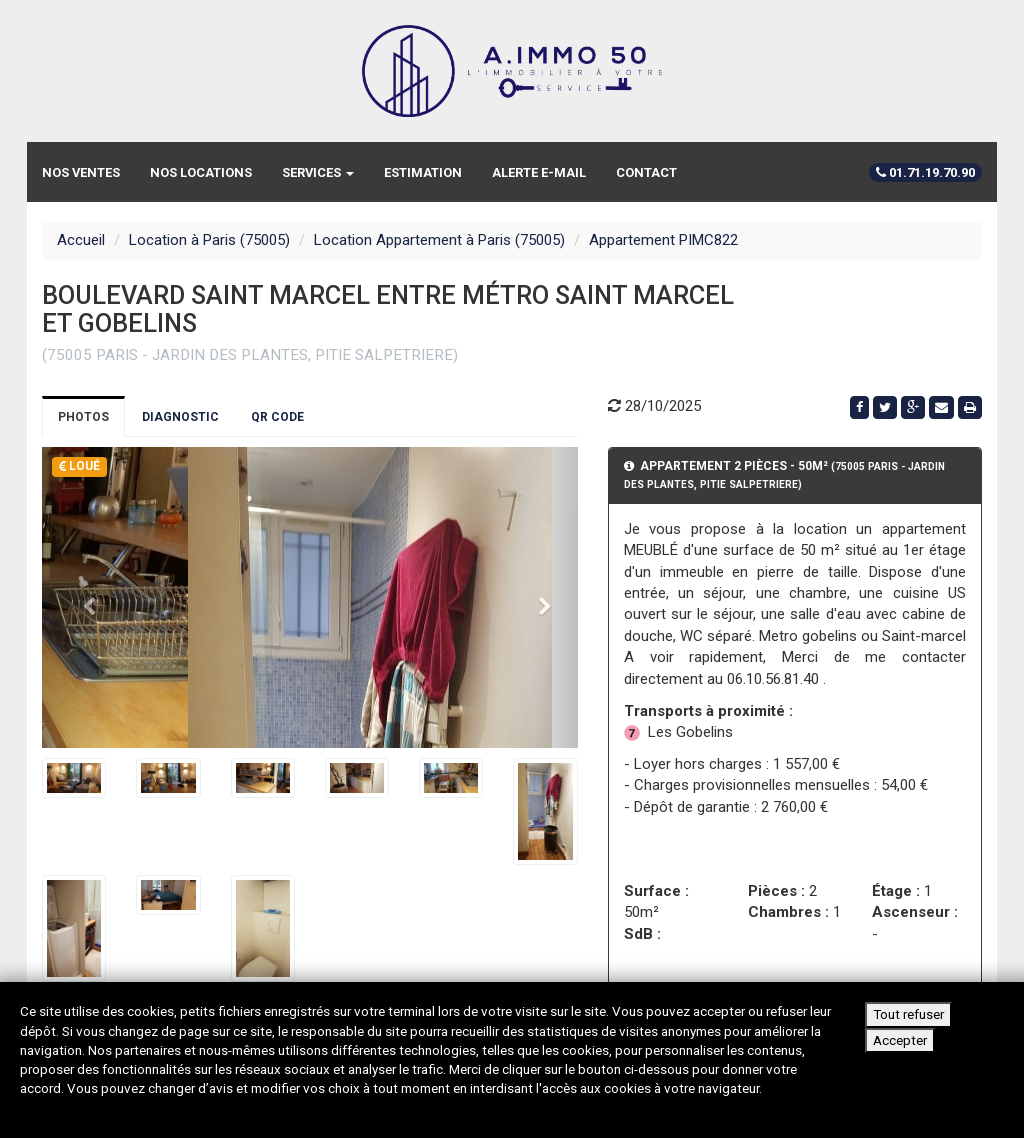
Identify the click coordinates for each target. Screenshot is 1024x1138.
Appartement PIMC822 (663, 240)
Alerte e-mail (539, 172)
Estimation (423, 172)
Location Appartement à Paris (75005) (439, 240)
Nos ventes (81, 172)
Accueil (81, 240)
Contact (646, 172)
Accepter (900, 1040)
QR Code (277, 417)
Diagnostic (180, 417)
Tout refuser (908, 1014)
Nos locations (201, 172)
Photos (83, 417)
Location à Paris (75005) (209, 240)
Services (318, 172)
